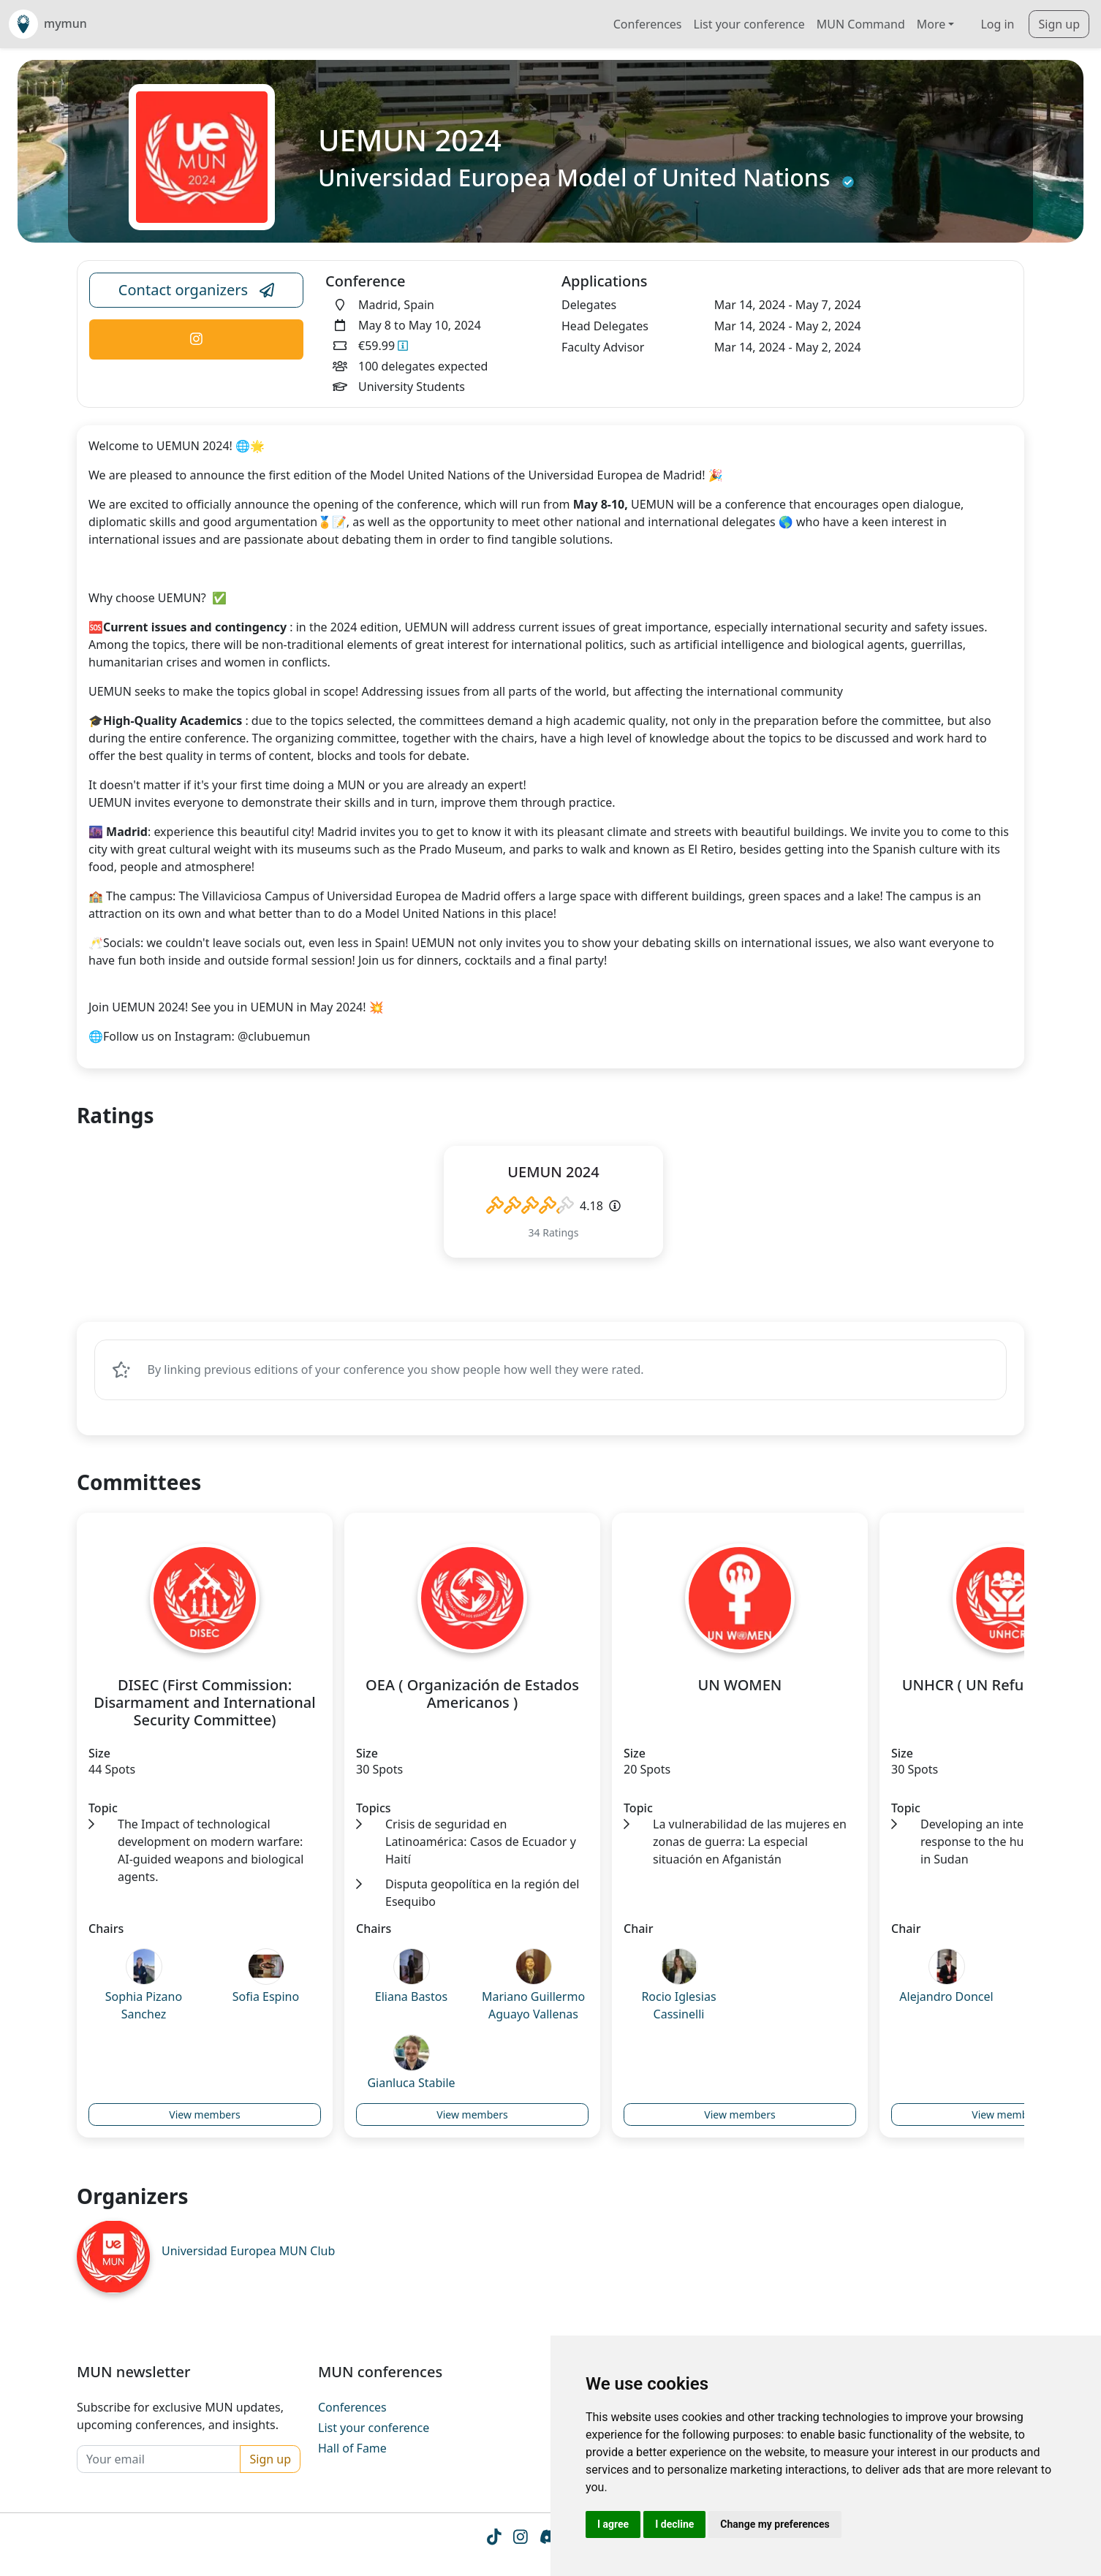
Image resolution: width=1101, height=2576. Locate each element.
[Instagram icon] (519, 2542)
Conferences (647, 24)
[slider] (530, 1206)
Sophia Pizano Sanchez (143, 2007)
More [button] (931, 24)
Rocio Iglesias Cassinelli (678, 2007)
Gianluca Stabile (411, 2084)
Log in (997, 24)
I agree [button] (613, 2524)
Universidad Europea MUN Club (248, 2252)
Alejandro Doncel (946, 1998)
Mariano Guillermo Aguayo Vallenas (533, 2007)
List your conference (749, 24)
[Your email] (159, 2460)
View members (204, 2116)
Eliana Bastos (411, 1998)
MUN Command (861, 24)
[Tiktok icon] (492, 2542)
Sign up (1059, 24)
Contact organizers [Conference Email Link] (196, 290)
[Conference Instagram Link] (196, 339)
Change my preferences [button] (774, 2524)
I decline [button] (674, 2524)
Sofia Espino (265, 1998)
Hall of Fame (352, 2450)
